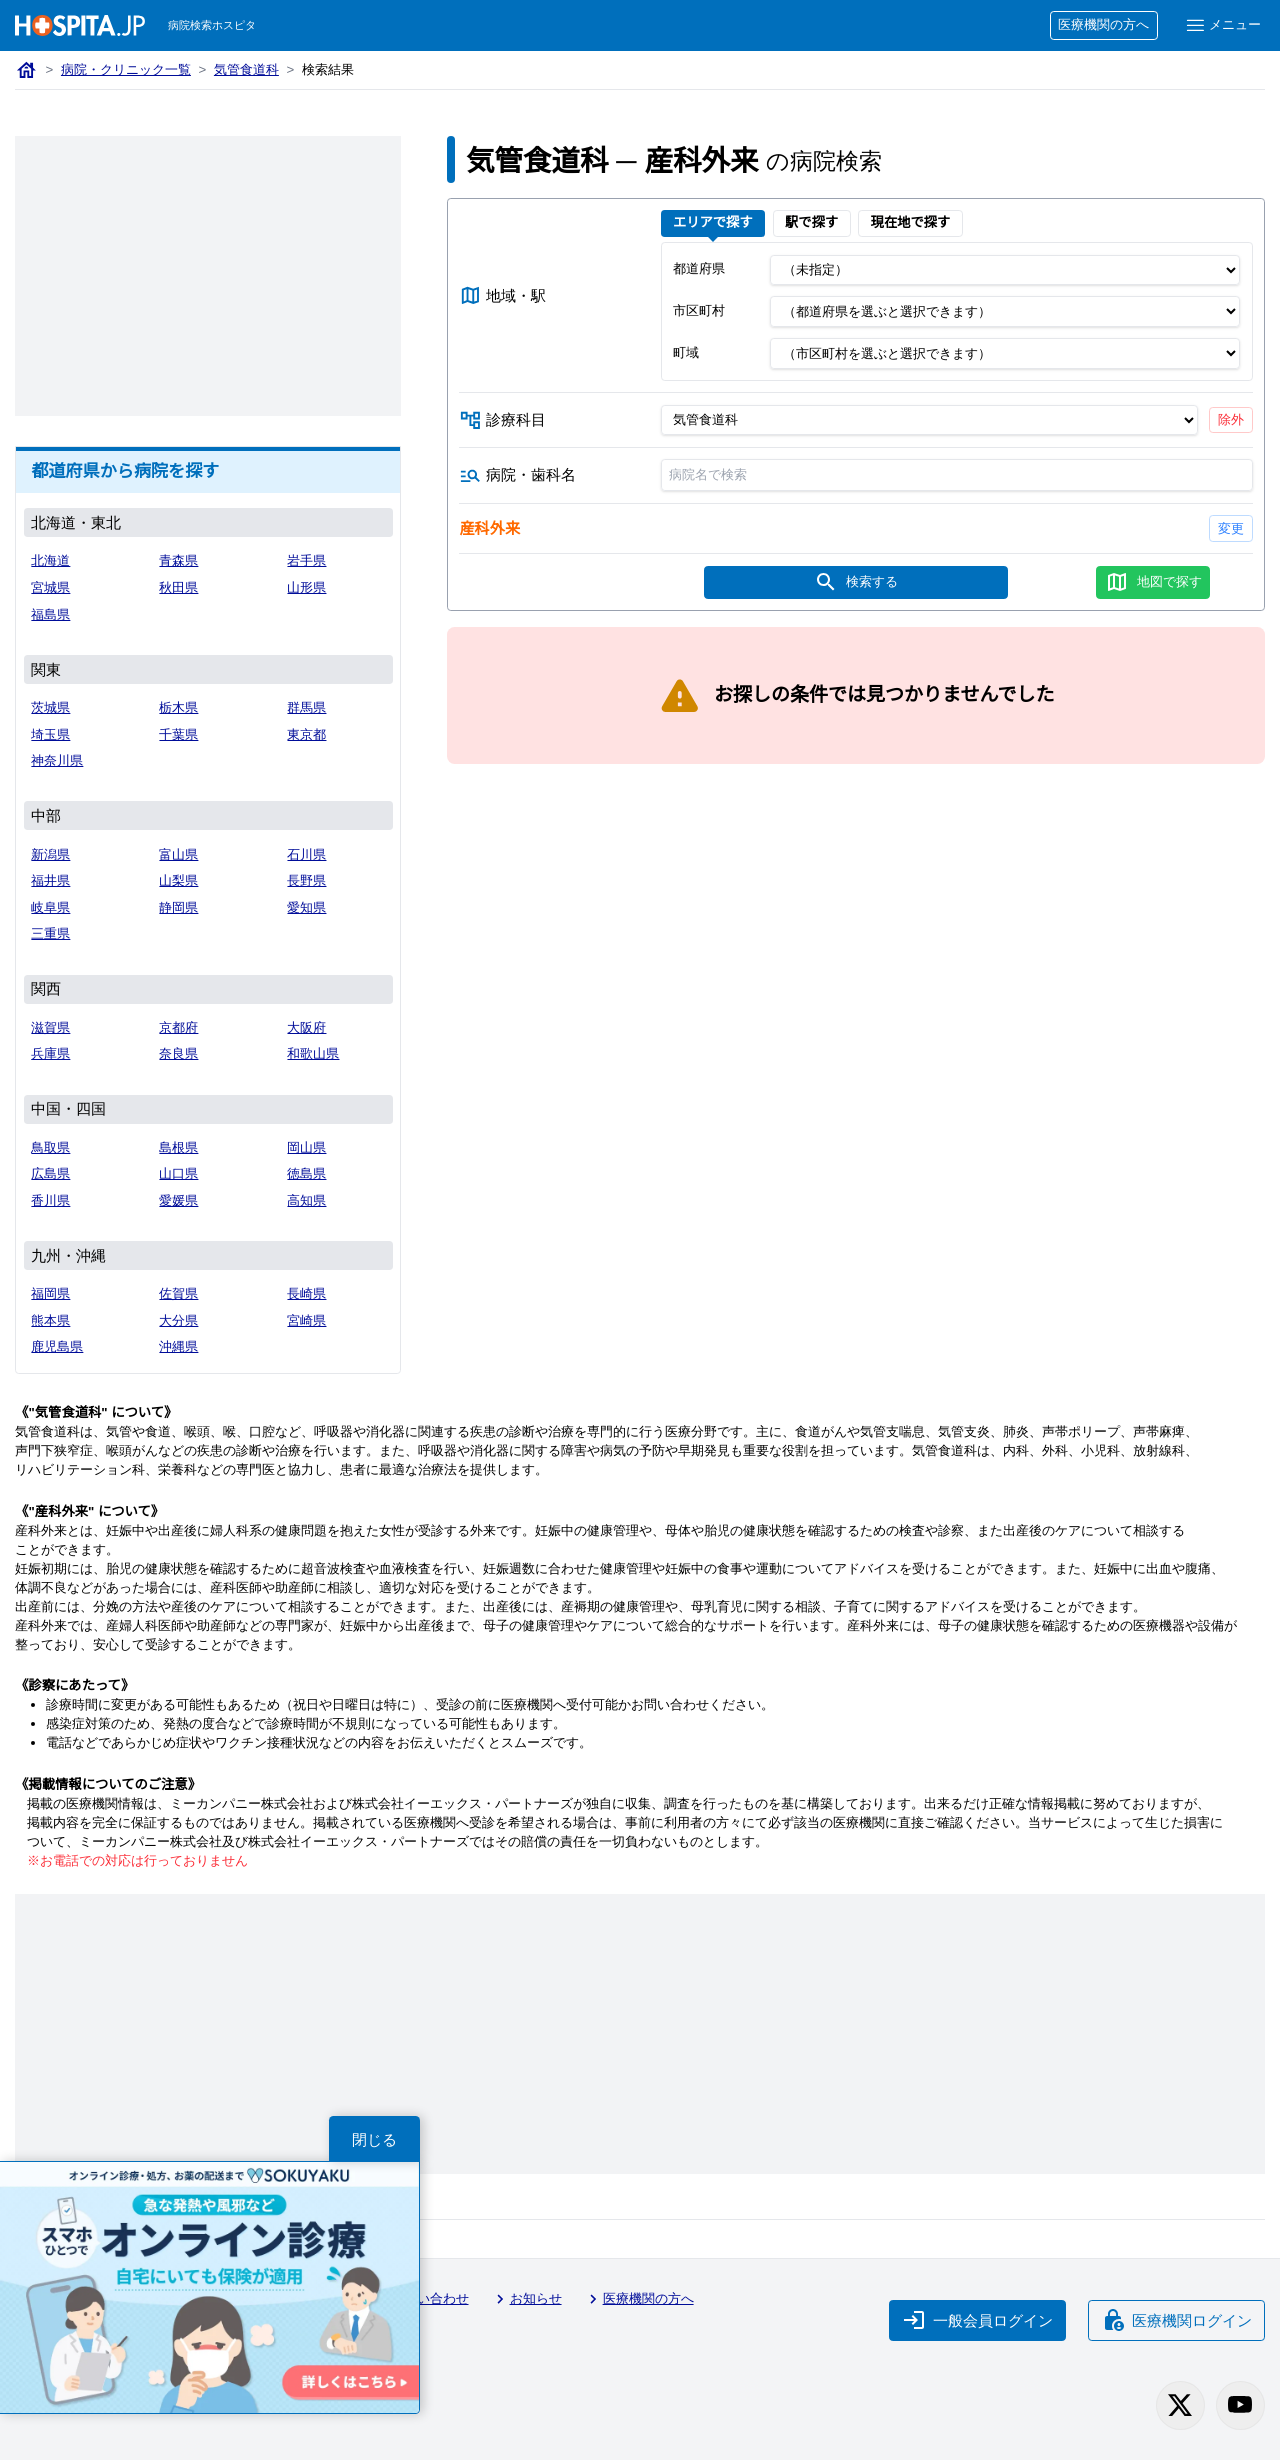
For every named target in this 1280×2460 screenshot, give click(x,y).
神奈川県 (57, 760)
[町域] (1005, 353)
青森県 (178, 560)
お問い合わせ (420, 2299)
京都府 (178, 1027)
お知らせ (526, 2299)
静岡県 (178, 907)
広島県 (50, 1173)
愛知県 (306, 907)
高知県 (306, 1200)
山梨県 (178, 880)
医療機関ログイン (1177, 2320)
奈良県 (178, 1053)
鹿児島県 (57, 1346)
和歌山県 (313, 1053)
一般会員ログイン (978, 2320)
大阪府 (306, 1027)
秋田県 (178, 587)
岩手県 (306, 560)
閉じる (374, 2139)
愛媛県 (178, 1200)
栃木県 (178, 707)
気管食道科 (246, 69)
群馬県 (306, 707)
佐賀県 (178, 1293)
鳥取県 (50, 1147)
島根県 (178, 1147)
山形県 (306, 587)
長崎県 (306, 1293)
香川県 (50, 1200)
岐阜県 (50, 907)
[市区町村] (1005, 312)
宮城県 (50, 587)
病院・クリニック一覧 (126, 69)
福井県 (50, 880)
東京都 (306, 734)
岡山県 (306, 1147)
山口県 (178, 1173)
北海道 (50, 560)
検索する (856, 582)
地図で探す (1153, 582)
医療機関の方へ (1103, 24)
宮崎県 (306, 1320)
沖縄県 (178, 1346)
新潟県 (50, 854)
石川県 (306, 854)
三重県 (50, 933)
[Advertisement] (208, 276)
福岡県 (50, 1293)
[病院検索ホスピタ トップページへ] (80, 25)
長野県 (306, 880)
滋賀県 (50, 1027)
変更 (1231, 528)
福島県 (50, 614)
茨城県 (50, 707)
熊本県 (50, 1320)
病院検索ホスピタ (212, 25)
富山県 (178, 854)
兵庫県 (50, 1053)
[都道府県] (1005, 270)
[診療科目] (928, 420)
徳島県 (306, 1173)
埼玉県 (50, 734)
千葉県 (178, 734)
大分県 (178, 1320)
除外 (1231, 419)
